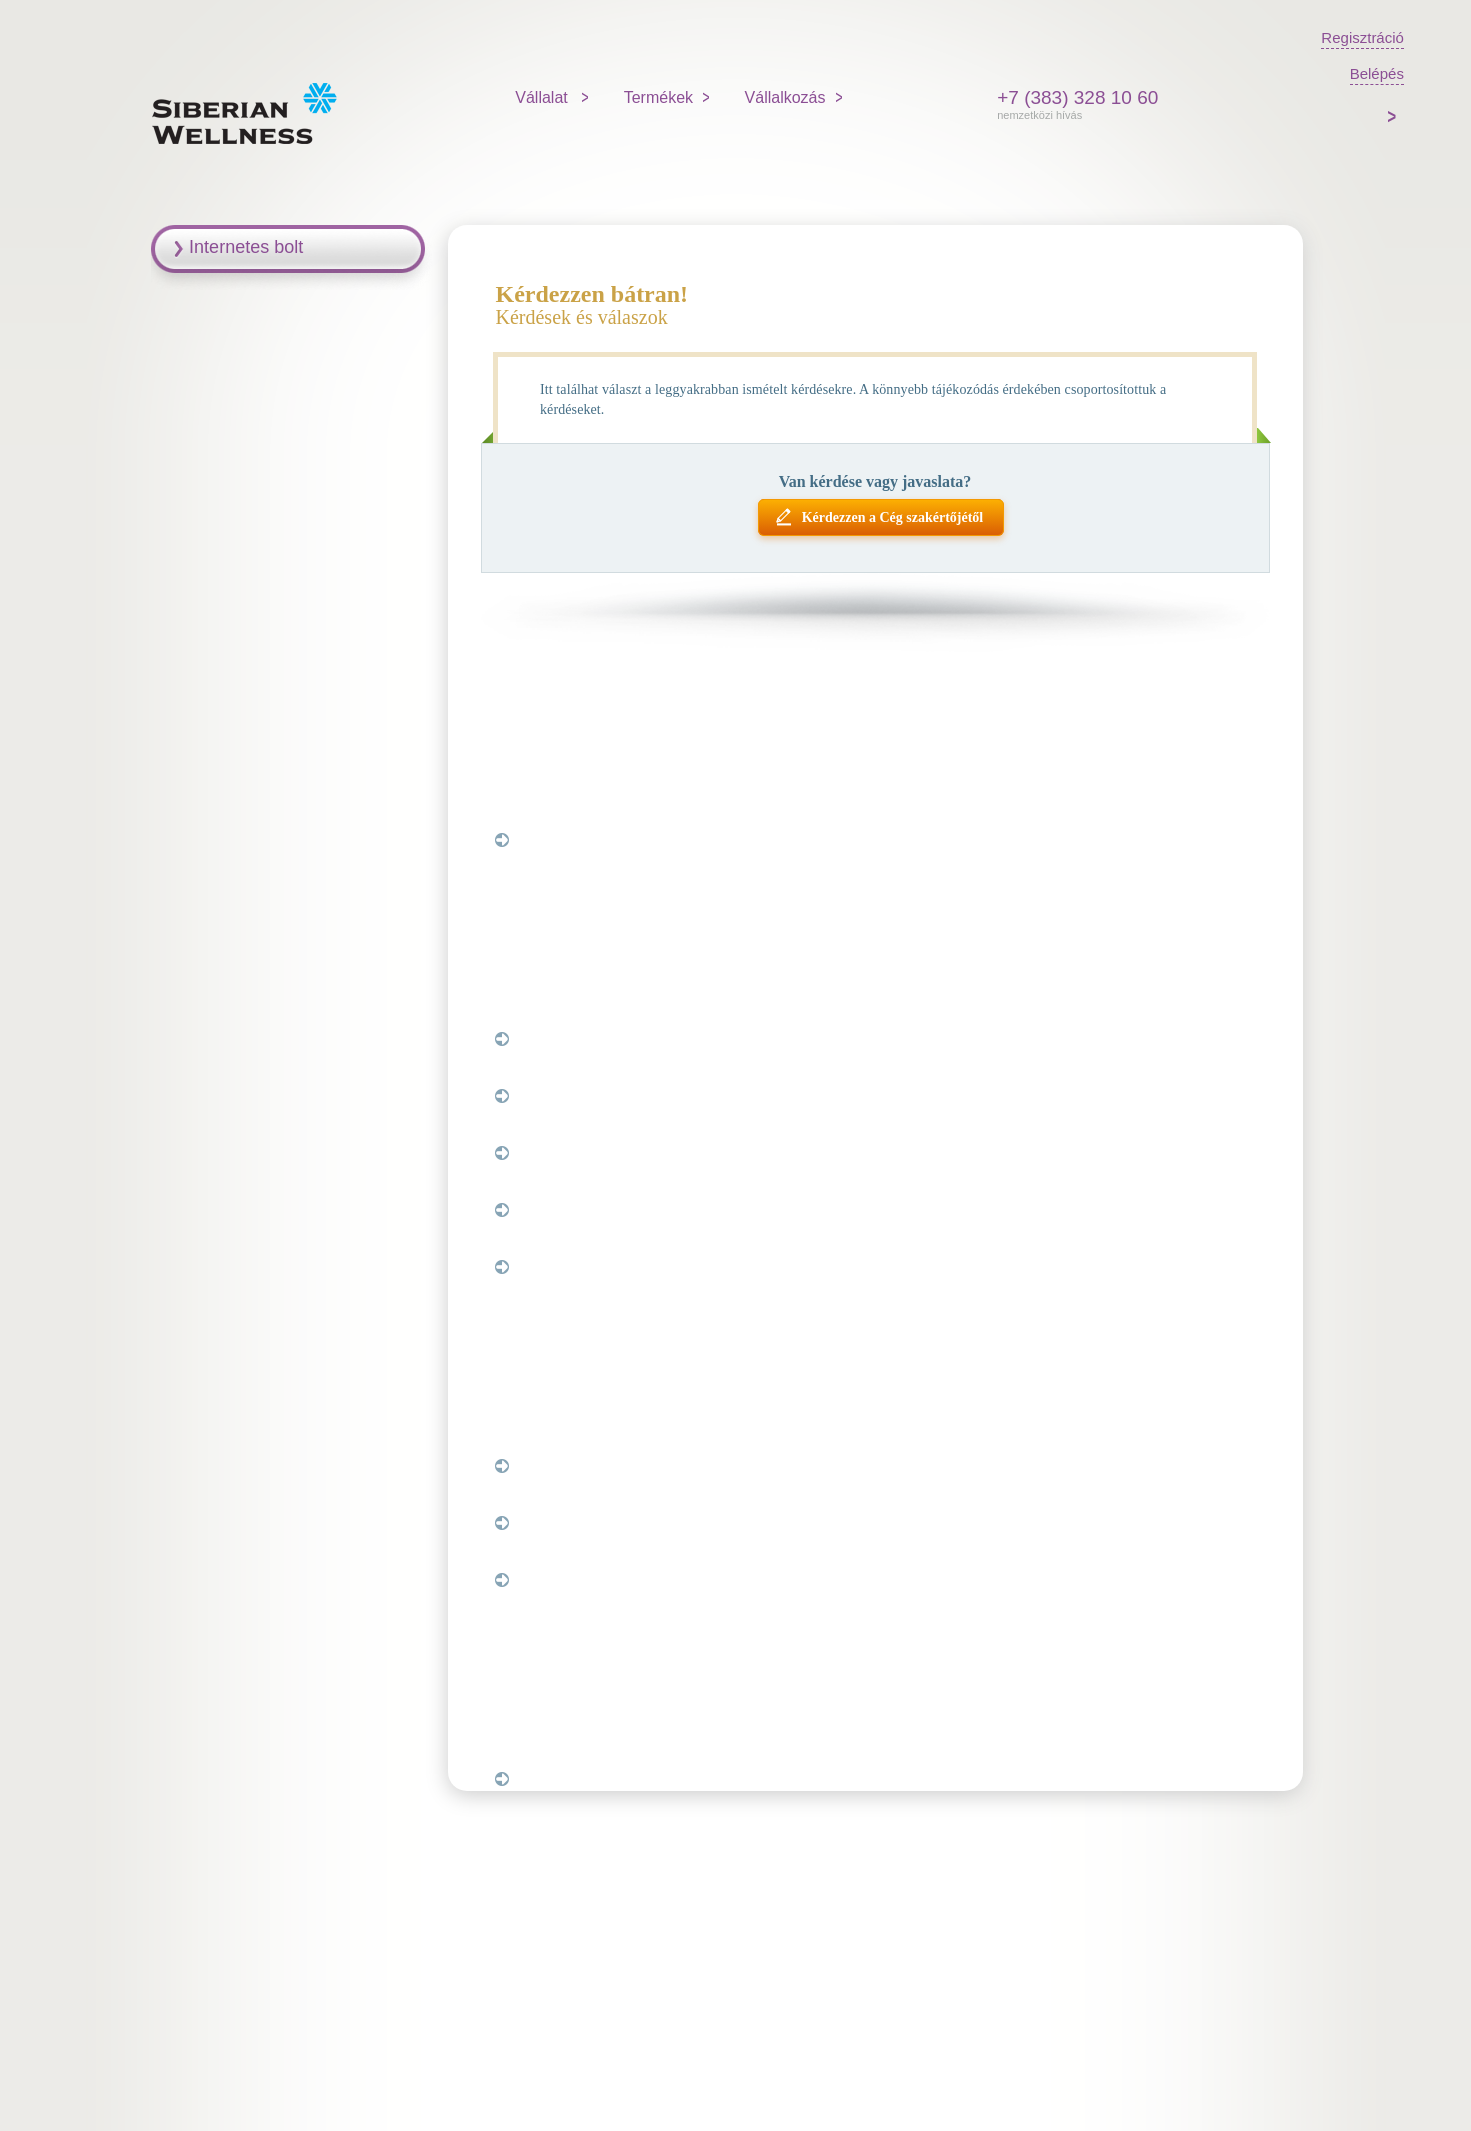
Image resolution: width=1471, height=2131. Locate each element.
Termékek (658, 97)
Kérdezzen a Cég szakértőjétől (893, 517)
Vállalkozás (785, 97)
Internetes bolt (246, 247)
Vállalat (543, 97)
